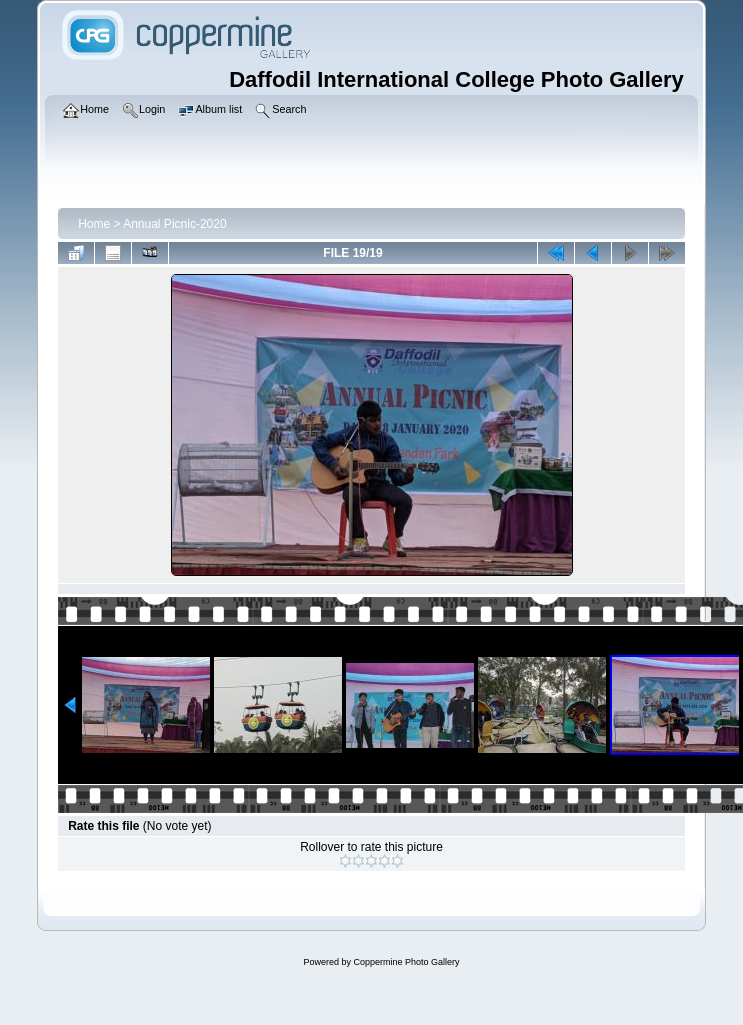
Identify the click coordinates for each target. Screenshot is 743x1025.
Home (94, 224)
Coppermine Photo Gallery (406, 962)
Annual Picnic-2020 (174, 224)
